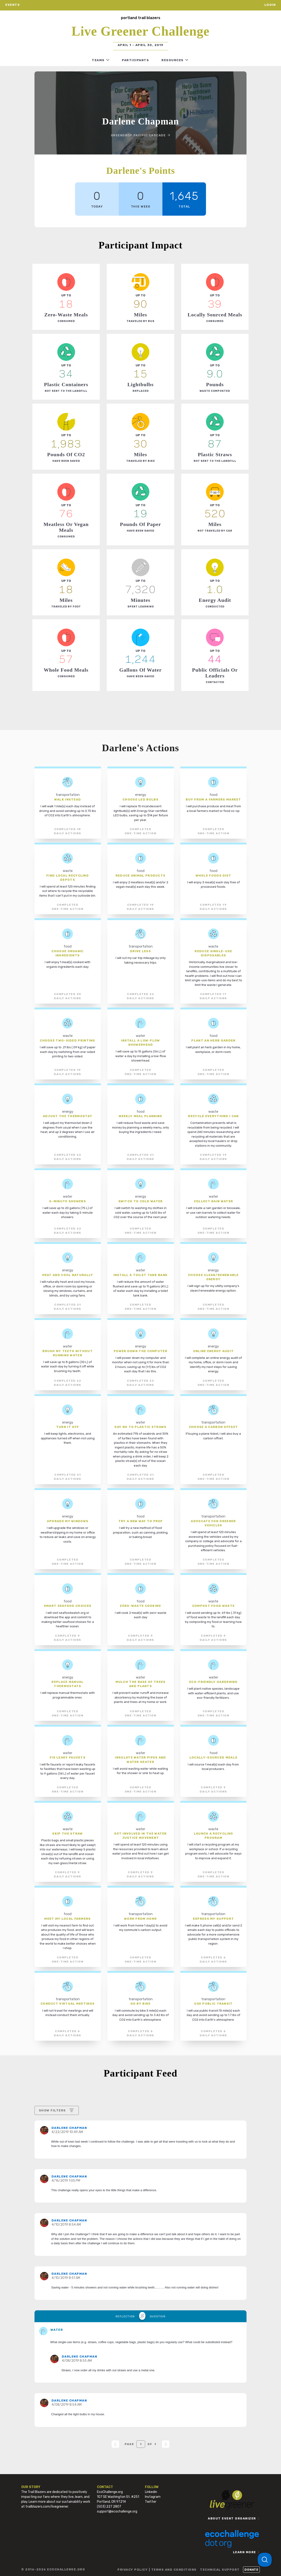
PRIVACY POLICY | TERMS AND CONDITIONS (157, 2569)
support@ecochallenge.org (117, 2511)
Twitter (150, 2502)
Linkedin (151, 2492)
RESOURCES (172, 60)
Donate (251, 2569)
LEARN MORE (244, 2552)
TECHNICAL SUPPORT (220, 2569)
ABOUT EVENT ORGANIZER (232, 2518)
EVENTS (12, 5)
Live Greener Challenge (140, 31)
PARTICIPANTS (135, 60)
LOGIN (270, 5)
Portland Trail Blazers (140, 18)
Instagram (153, 2497)
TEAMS (98, 60)
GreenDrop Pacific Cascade (138, 135)
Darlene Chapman (69, 2128)
